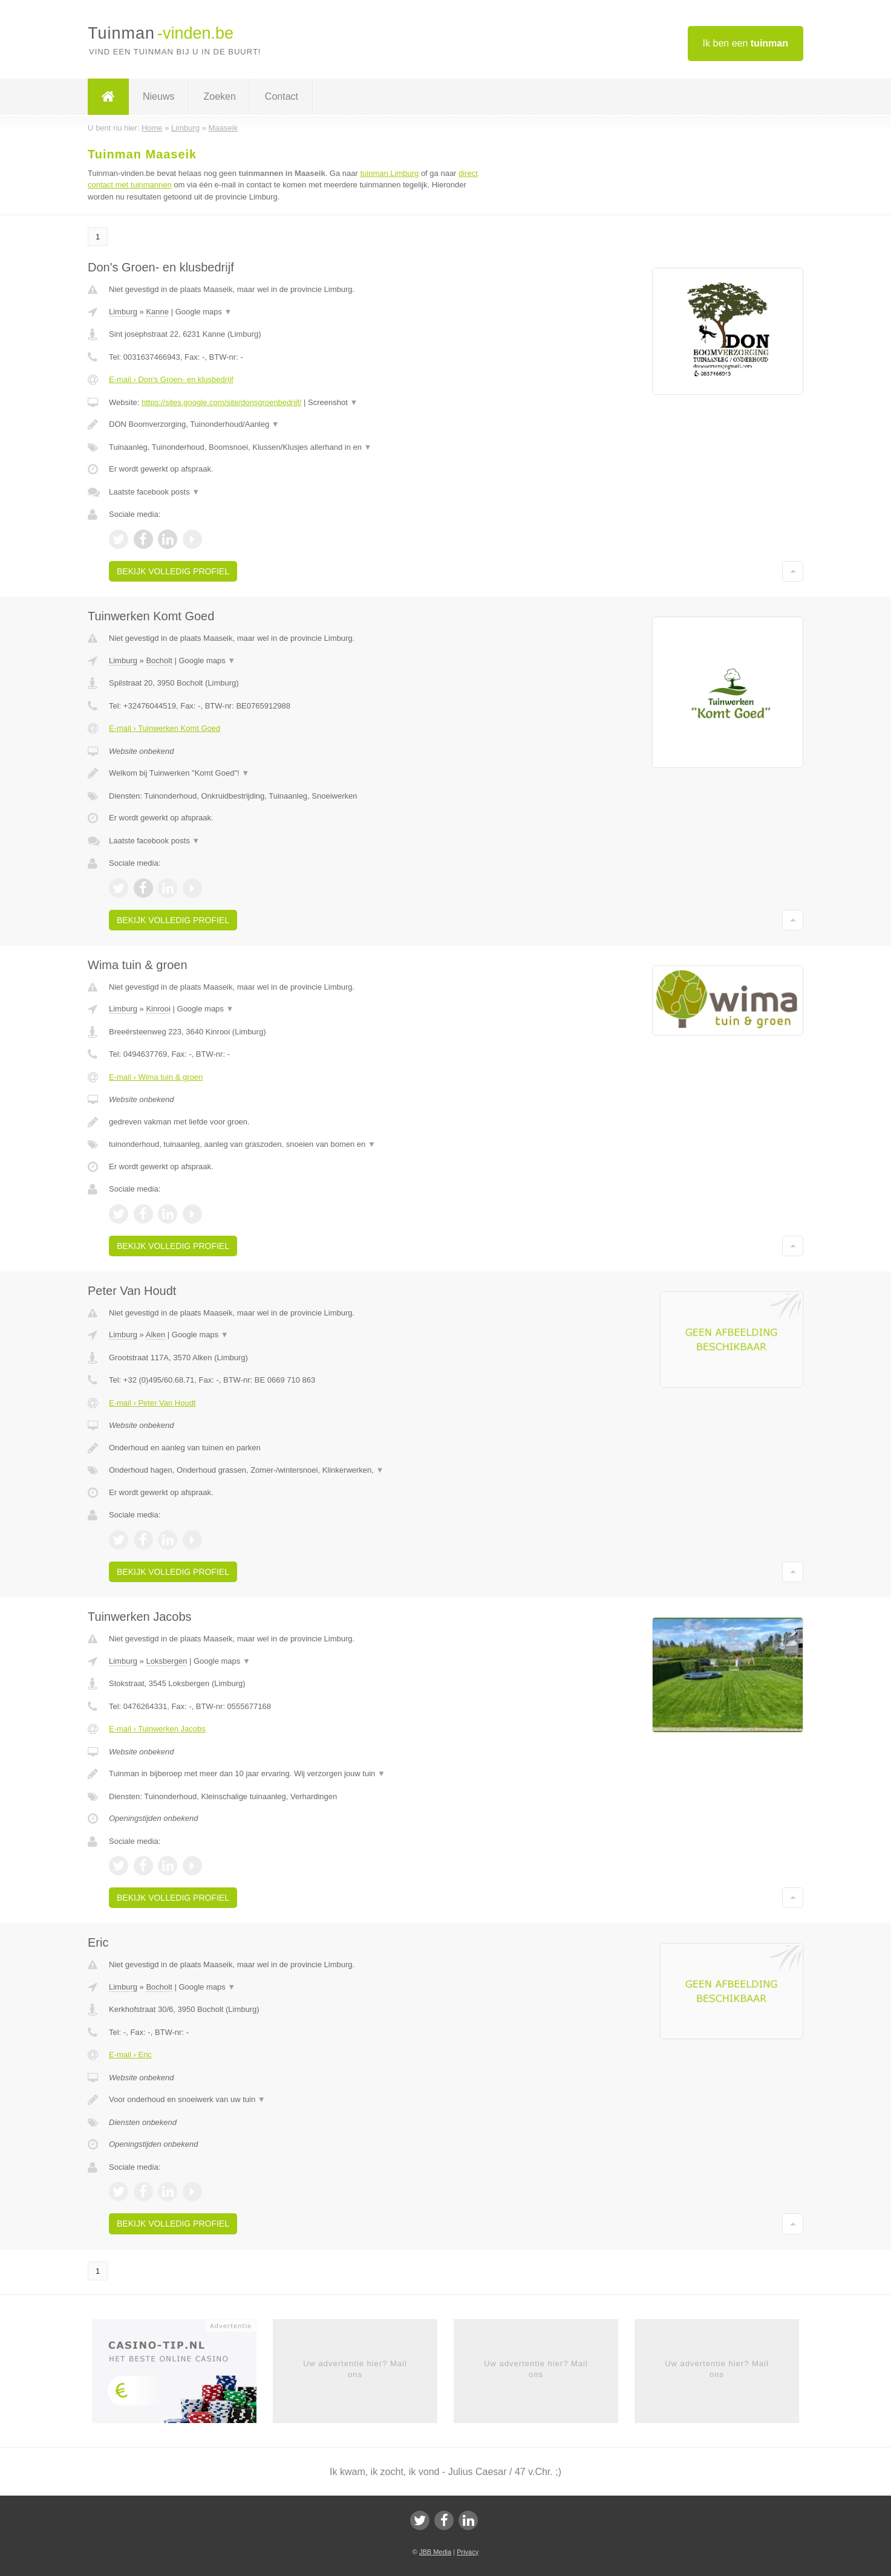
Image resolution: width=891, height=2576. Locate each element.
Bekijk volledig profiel (173, 571)
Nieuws (158, 96)
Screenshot (332, 402)
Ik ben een (745, 43)
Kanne (157, 311)
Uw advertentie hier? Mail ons (355, 2369)
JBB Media (435, 2551)
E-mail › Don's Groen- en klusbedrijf (171, 379)
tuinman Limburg (389, 173)
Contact (281, 96)
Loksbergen (166, 1661)
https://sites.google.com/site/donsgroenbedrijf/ (221, 402)
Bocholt (159, 660)
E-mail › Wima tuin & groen (156, 1077)
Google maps (203, 311)
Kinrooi (158, 1008)
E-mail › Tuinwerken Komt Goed (164, 728)
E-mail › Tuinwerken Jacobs (157, 1728)
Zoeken (219, 96)
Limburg (123, 311)
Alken (156, 1334)
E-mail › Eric (130, 2054)
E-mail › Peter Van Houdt (152, 1402)
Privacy (467, 2551)
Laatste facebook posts (154, 491)
